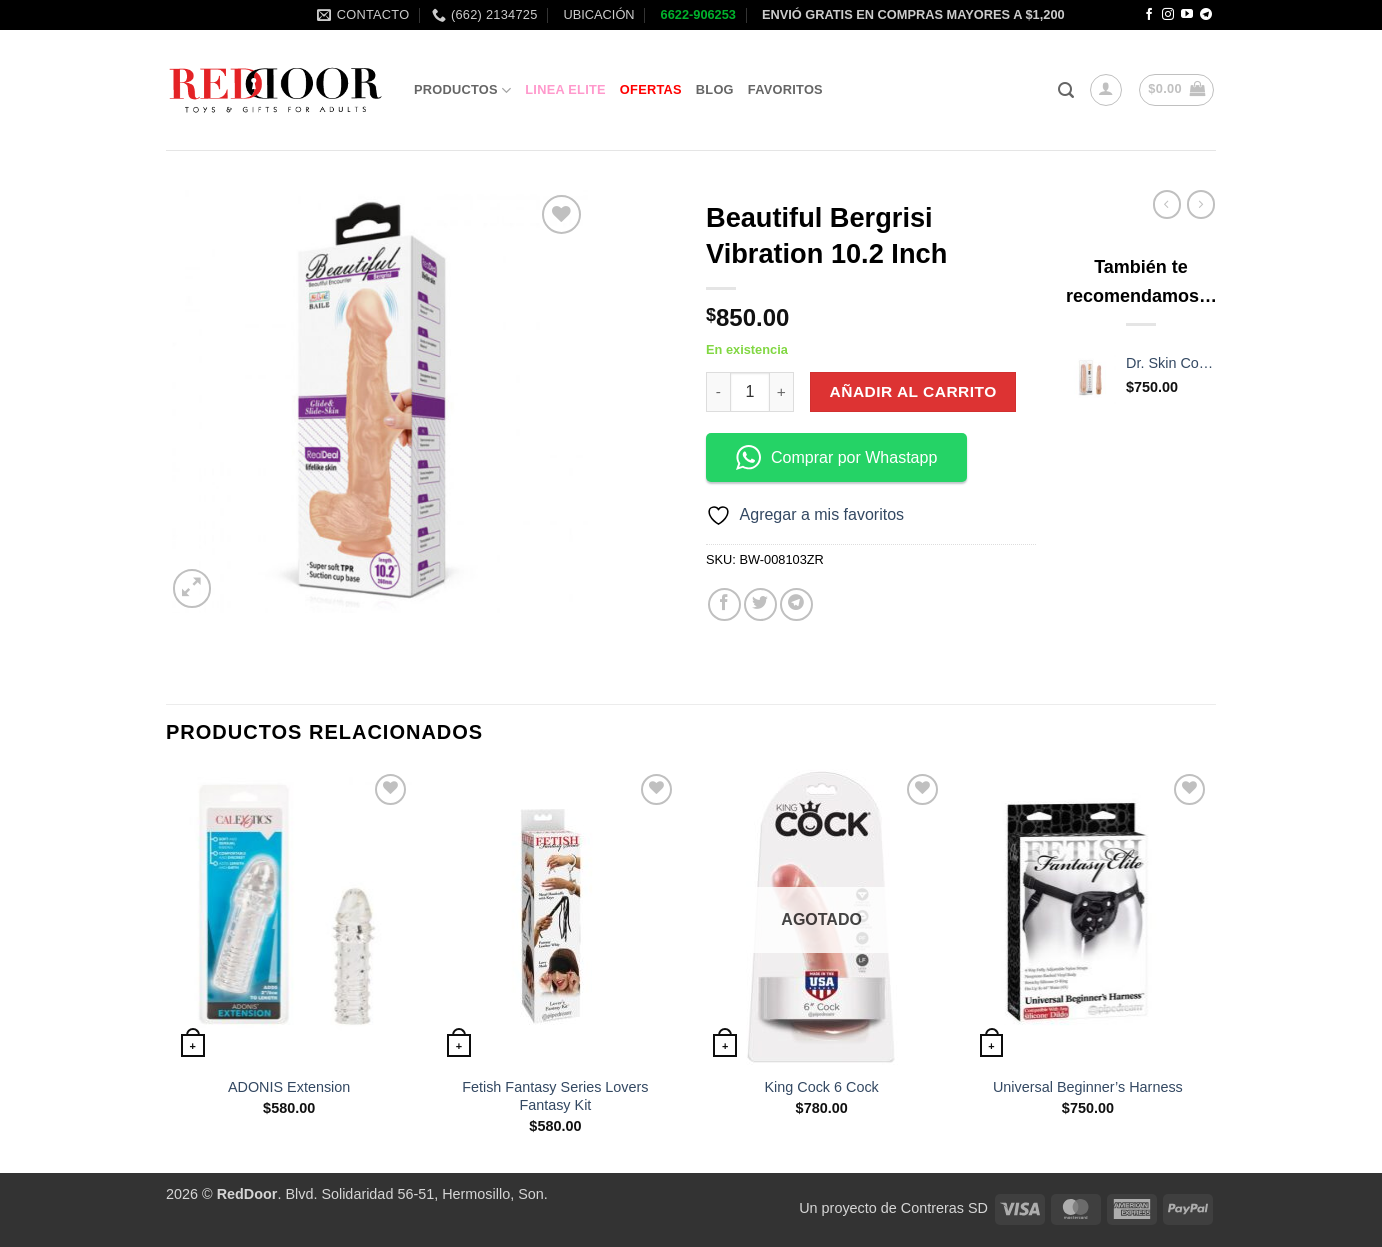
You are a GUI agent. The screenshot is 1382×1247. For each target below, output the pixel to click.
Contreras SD (944, 1208)
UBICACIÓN (597, 14)
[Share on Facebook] (724, 604)
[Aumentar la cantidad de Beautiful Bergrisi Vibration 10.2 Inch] (782, 392)
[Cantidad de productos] (750, 392)
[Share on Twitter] (760, 604)
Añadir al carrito (913, 391)
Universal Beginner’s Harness (1088, 1087)
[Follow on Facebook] (1149, 15)
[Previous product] (1201, 204)
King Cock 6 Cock (821, 1087)
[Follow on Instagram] (1168, 15)
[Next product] (1167, 204)
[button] (1066, 90)
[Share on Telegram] (796, 604)
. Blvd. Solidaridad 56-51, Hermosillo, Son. (382, 1194)
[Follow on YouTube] (1187, 15)
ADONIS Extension (289, 1087)
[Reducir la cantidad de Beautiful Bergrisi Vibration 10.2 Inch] (718, 392)
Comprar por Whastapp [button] (836, 457)
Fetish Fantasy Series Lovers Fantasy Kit (555, 1096)
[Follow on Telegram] (1206, 15)
